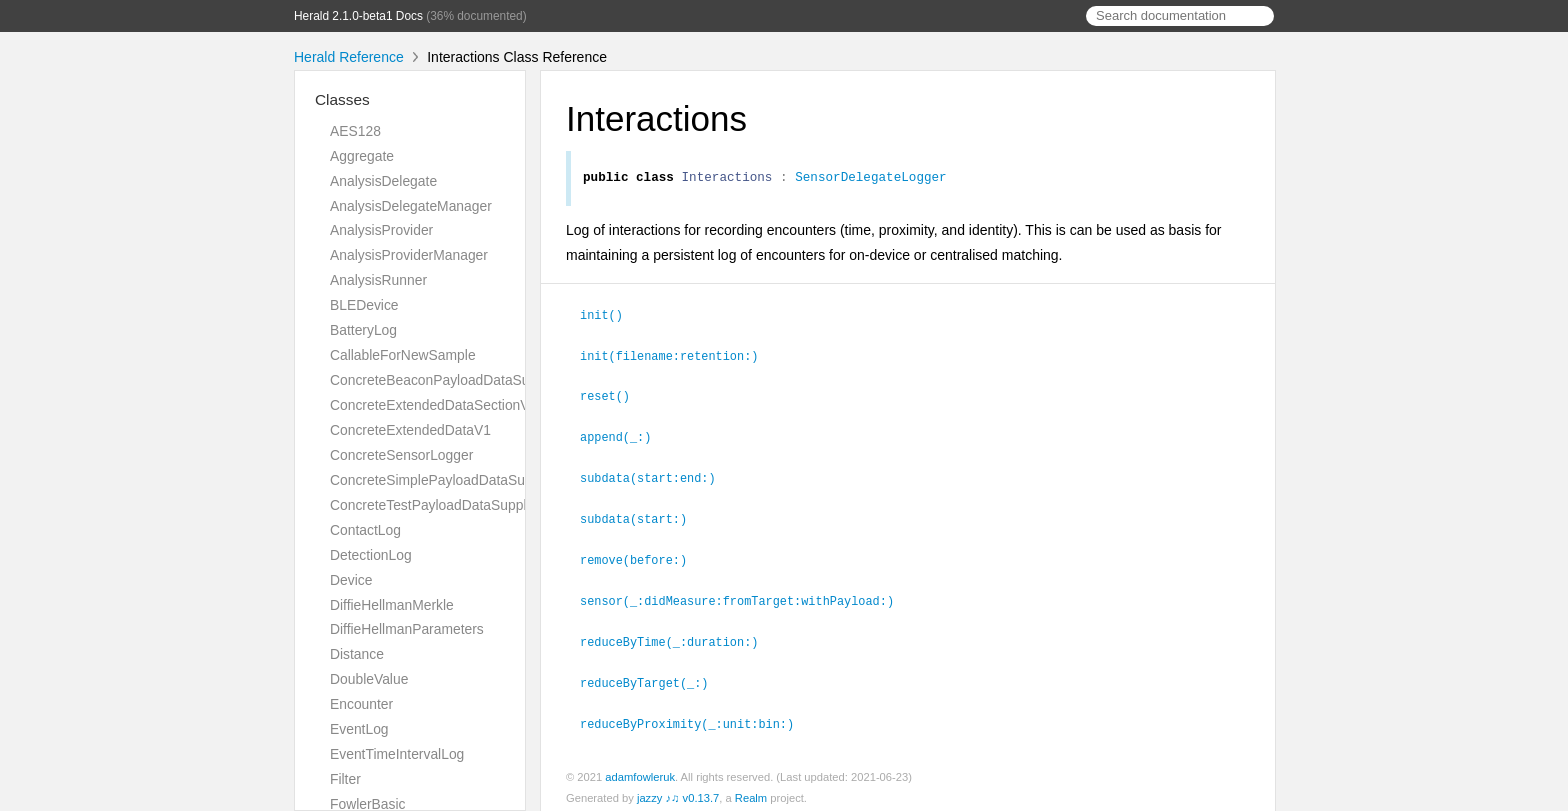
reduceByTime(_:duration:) (677, 636)
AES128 (355, 131)
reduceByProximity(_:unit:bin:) (695, 716)
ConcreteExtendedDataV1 (410, 430)
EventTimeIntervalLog (397, 754)
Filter (345, 779)
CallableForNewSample (403, 355)
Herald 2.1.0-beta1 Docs (358, 16)
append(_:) (624, 436)
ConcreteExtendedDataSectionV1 (433, 405)
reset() (613, 396)
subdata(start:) (642, 516)
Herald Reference (349, 57)
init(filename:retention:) (677, 357)
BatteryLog (363, 330)
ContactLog (365, 530)
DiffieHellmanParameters (407, 629)
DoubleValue (369, 679)
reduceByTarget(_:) (652, 676)
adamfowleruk (640, 769)
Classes (342, 99)
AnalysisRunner (378, 280)
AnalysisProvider (381, 230)
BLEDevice (364, 305)
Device (351, 580)
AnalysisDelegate (383, 181)
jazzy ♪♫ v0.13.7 (678, 790)
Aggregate (362, 156)
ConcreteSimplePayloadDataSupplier (444, 480)
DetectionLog (371, 555)
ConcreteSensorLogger (401, 455)
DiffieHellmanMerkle (392, 605)
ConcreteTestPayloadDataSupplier (436, 505)
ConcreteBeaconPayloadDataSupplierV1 (455, 380)
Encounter (361, 704)
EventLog (359, 729)
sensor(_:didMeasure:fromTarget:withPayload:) (745, 596)
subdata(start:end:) (656, 476)
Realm (751, 790)
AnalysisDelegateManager (411, 206)
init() (610, 317)
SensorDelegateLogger (871, 179)
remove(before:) (642, 556)
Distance (357, 654)
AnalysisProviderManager (409, 255)
